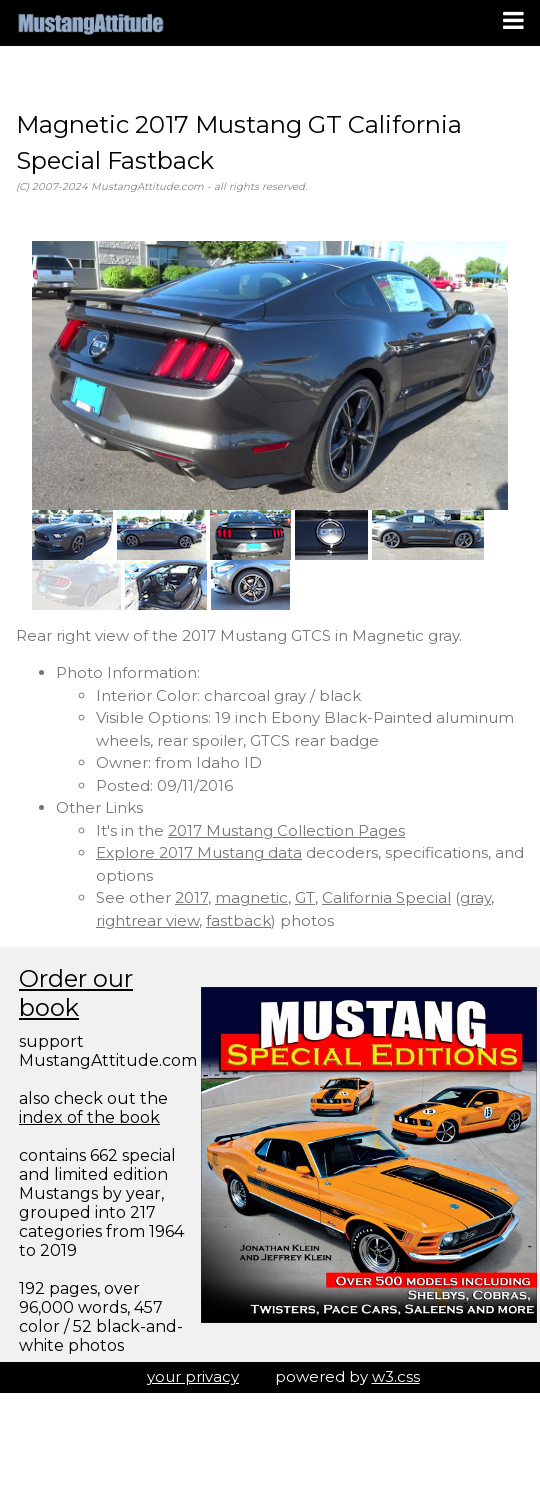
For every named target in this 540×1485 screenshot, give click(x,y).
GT (305, 897)
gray (475, 897)
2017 (191, 897)
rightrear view (147, 920)
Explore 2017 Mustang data (199, 852)
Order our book (76, 993)
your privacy (193, 1376)
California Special (386, 897)
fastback (238, 920)
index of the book (89, 1117)
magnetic (251, 897)
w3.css (396, 1376)
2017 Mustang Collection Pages (286, 830)
